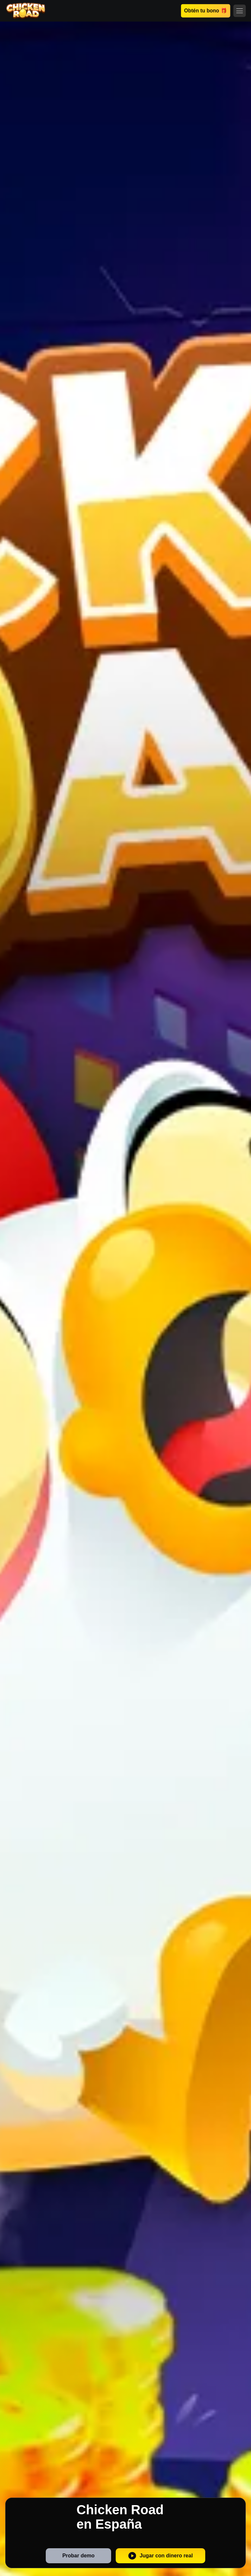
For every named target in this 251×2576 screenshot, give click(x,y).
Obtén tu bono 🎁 (205, 10)
